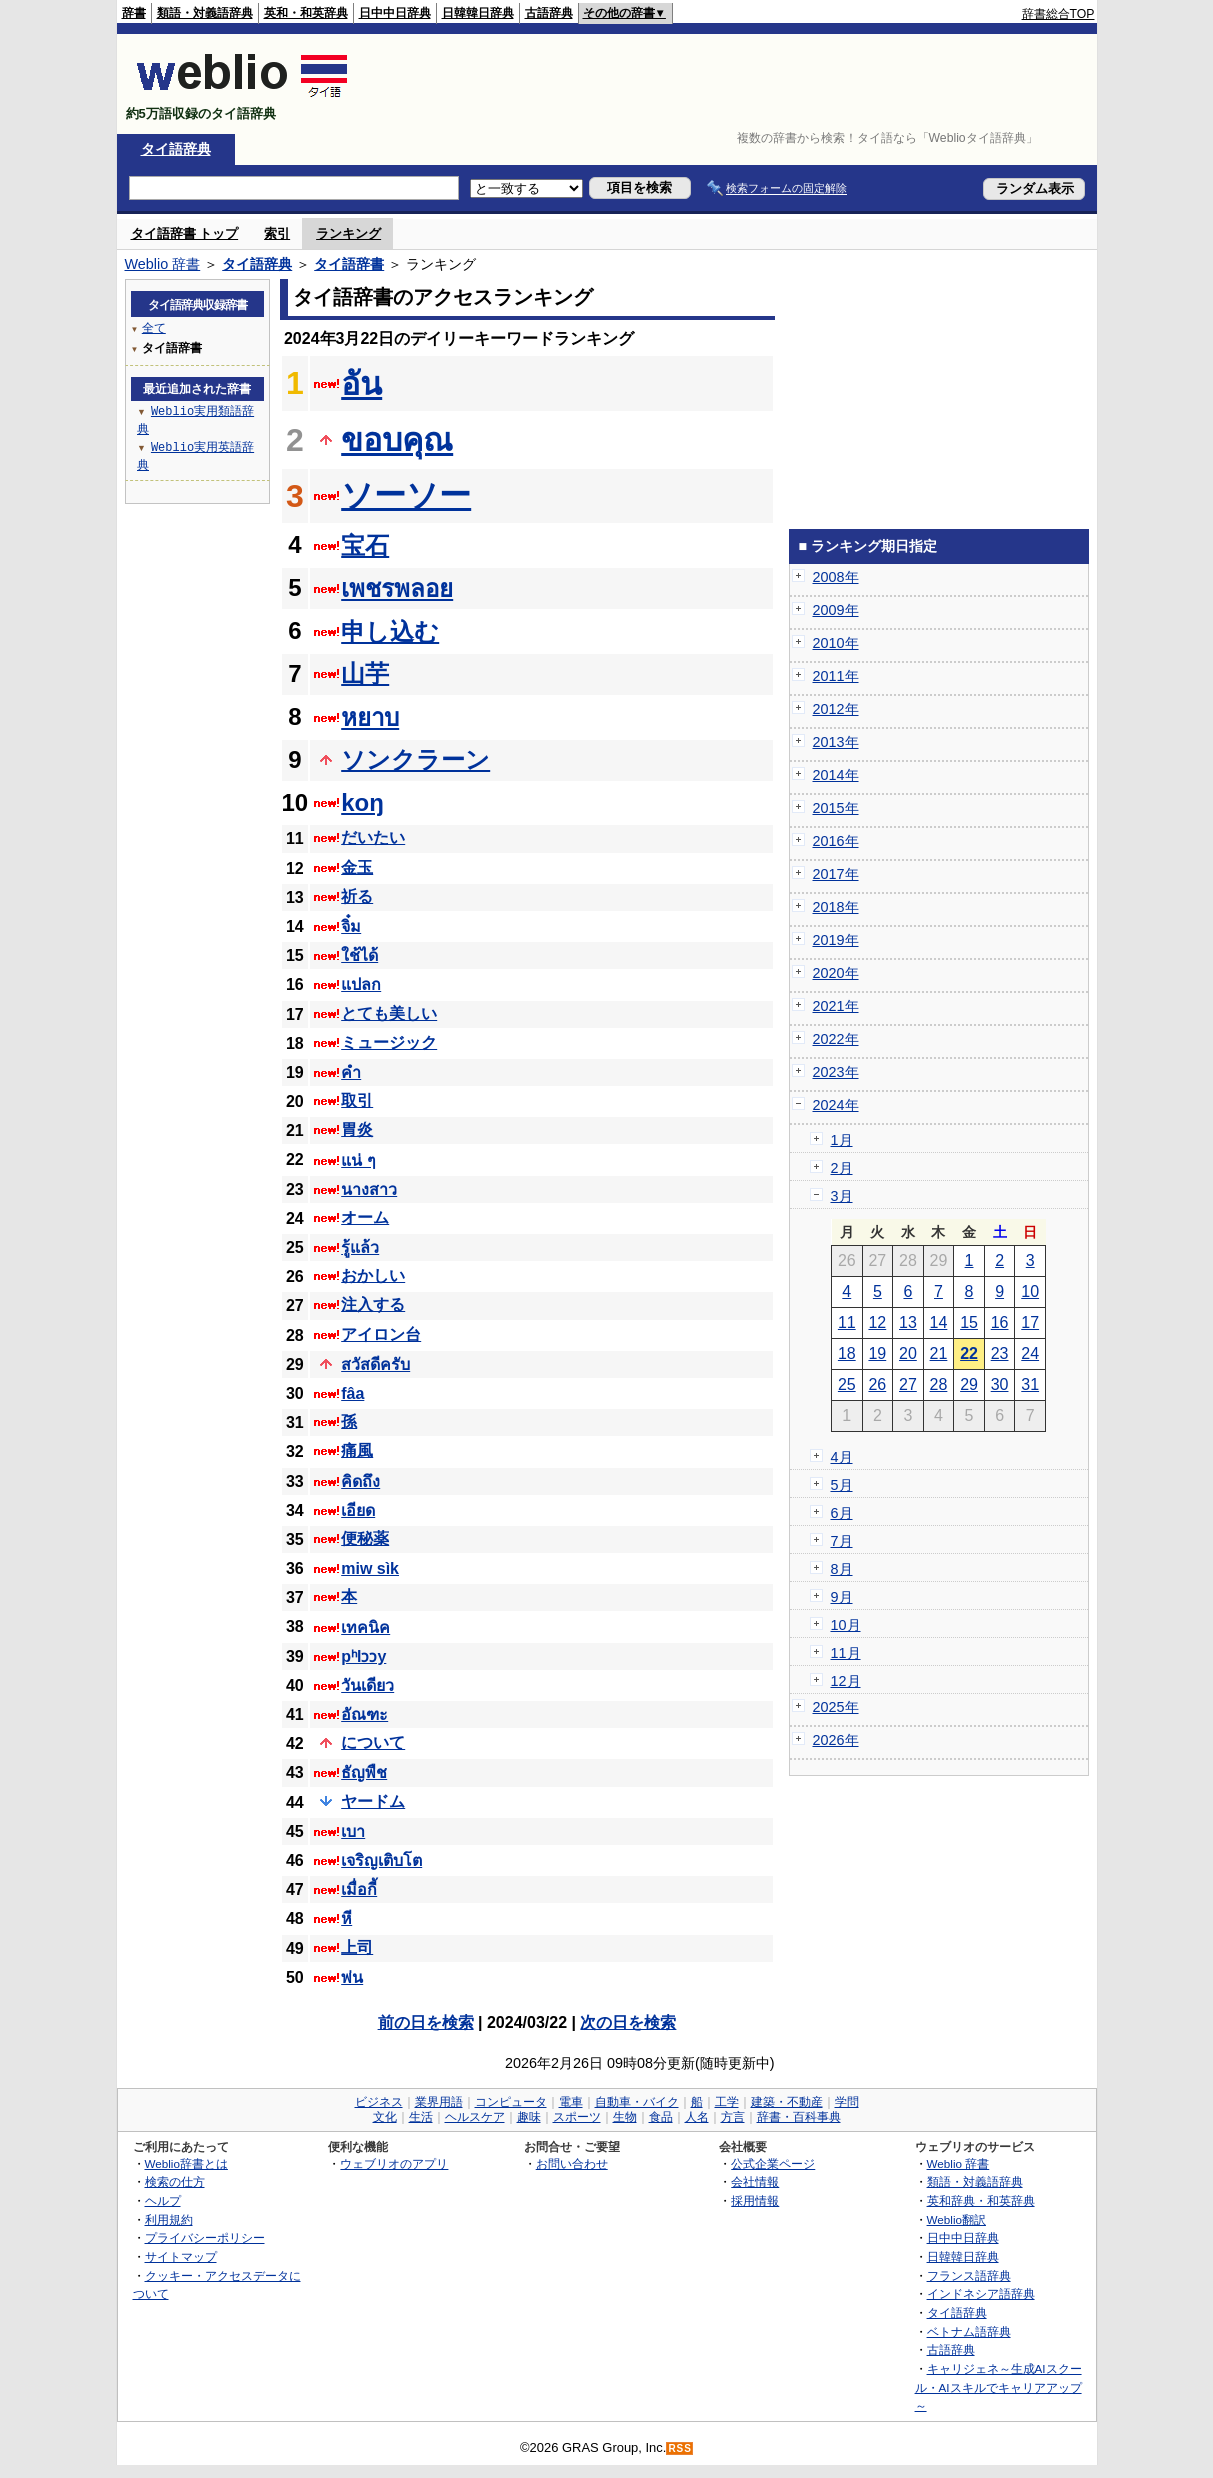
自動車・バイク (637, 2102)
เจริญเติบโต (381, 1860)
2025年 (836, 1707)
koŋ (362, 802)
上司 (357, 1947)
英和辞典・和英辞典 (981, 2200)
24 (1030, 1353)
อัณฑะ (364, 1714)
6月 (842, 1513)
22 (969, 1353)
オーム (365, 1217)
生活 (421, 2117)
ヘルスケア (475, 2117)
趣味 (529, 2117)
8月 (842, 1569)
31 (1030, 1384)
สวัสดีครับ (375, 1364)
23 (1000, 1353)
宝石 (365, 545)
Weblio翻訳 (956, 2219)
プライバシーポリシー (205, 2237)
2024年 (836, 1105)
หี (346, 1918)
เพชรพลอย (397, 588)
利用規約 (169, 2219)
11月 (846, 1653)
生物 (625, 2117)
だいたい (373, 837)
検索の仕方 (175, 2181)
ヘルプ (163, 2200)
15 (969, 1322)
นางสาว (369, 1189)
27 (908, 1384)
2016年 (836, 841)
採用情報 (755, 2200)
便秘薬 (365, 1538)
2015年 (836, 808)
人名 (697, 2117)
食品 (661, 2117)
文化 (385, 2117)
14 (939, 1322)
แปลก (361, 984)
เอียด (358, 1510)
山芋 (365, 673)
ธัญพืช (364, 1772)
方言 (733, 2117)
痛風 (357, 1450)
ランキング (348, 233)
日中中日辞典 (395, 13)
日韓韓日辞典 (478, 13)
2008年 (836, 577)
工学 (727, 2102)
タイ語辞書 (349, 264)
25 (847, 1384)
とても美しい (389, 1013)
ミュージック (389, 1042)
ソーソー (406, 495)
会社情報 (755, 2181)
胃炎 (357, 1129)
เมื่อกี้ (359, 1889)
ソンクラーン (415, 759)
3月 (842, 1196)
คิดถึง (360, 1481)
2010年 (836, 643)
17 (1030, 1322)
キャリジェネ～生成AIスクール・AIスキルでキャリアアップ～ (998, 2387)
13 (908, 1322)
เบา (353, 1831)
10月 (846, 1625)
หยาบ (370, 717)
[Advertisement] (731, 84)
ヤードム (373, 1801)
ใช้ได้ (359, 955)
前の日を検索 (426, 2022)
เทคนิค (365, 1627)
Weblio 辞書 (163, 264)
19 (877, 1353)
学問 (847, 2102)
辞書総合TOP (1058, 14)
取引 (357, 1100)
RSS (680, 2448)
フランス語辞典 (969, 2275)
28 (939, 1384)
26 (877, 1384)
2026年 (836, 1740)
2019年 (836, 940)
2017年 (836, 874)
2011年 (836, 676)
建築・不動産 (787, 2102)
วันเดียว (367, 1685)
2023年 (836, 1072)
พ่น (352, 1977)
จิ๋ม (351, 926)
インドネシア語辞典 (981, 2293)
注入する (373, 1304)
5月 (842, 1485)
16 (1000, 1322)
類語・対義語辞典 (205, 13)
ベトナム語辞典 (969, 2331)
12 (877, 1322)
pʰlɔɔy (363, 1656)
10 (1030, 1291)
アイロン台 (381, 1334)
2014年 (836, 775)
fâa (352, 1393)
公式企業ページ (773, 2163)
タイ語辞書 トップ (185, 233)
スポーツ (577, 2117)
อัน (361, 384)
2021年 (836, 1006)
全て (154, 327)
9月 (842, 1597)
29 (969, 1384)
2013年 (836, 742)
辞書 (134, 13)
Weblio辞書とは (186, 2163)
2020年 (836, 973)
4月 (842, 1457)
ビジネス (379, 2102)
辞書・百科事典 (799, 2117)
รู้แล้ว (360, 1247)
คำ (351, 1072)
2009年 (836, 610)
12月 (846, 1681)
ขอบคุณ (397, 440)
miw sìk (370, 1568)
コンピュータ (511, 2102)
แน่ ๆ (358, 1160)
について (373, 1742)
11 (847, 1322)
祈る (357, 896)
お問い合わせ (572, 2163)
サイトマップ (181, 2256)
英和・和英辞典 (306, 13)
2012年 (836, 709)
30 (1000, 1384)
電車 (571, 2102)
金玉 (357, 867)
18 (847, 1353)
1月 (842, 1140)
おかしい (373, 1275)
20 (908, 1353)
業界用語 (439, 2102)
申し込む (390, 631)
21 (939, 1353)
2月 (842, 1168)
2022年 (836, 1039)
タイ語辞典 (176, 149)
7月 (842, 1541)
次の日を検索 (628, 2022)
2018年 (836, 907)
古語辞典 (549, 13)
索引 (277, 233)
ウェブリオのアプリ (394, 2163)
